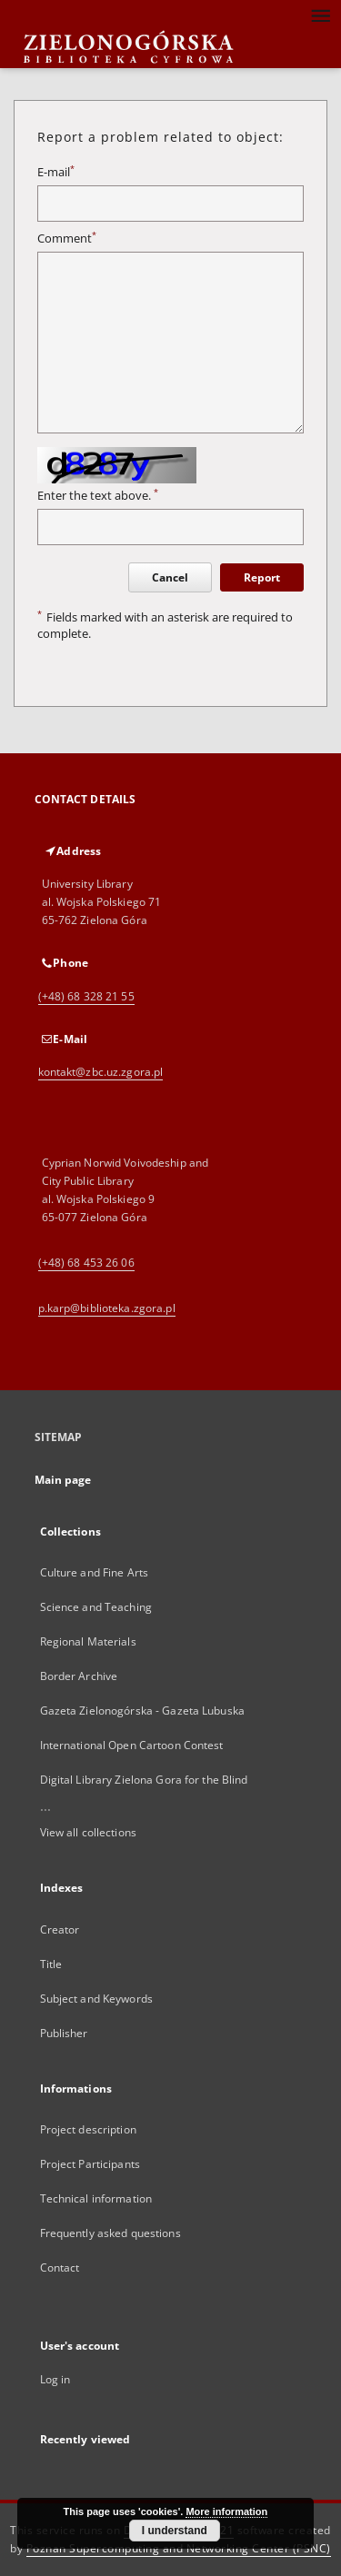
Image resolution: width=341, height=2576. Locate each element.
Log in (55, 2379)
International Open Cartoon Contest (132, 1745)
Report (262, 577)
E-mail (56, 172)
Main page (63, 1479)
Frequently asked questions (110, 2233)
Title (51, 1964)
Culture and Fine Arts (94, 1572)
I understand (174, 2530)
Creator (60, 1929)
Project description (88, 2129)
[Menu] (320, 14)
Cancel (170, 577)
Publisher (64, 2033)
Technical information (96, 2198)
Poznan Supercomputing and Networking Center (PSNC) (178, 2548)
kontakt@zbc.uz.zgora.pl (101, 1071)
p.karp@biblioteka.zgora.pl (107, 1308)
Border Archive (79, 1676)
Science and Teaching (96, 1607)
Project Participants (90, 2164)
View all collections (88, 1832)
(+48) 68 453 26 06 (86, 1262)
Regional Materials (88, 1641)
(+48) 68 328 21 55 (86, 996)
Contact (60, 2267)
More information (226, 2511)
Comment (66, 238)
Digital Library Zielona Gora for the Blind (144, 1779)
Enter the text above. (97, 495)
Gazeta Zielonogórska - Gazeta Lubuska (142, 1710)
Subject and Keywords (96, 1998)
